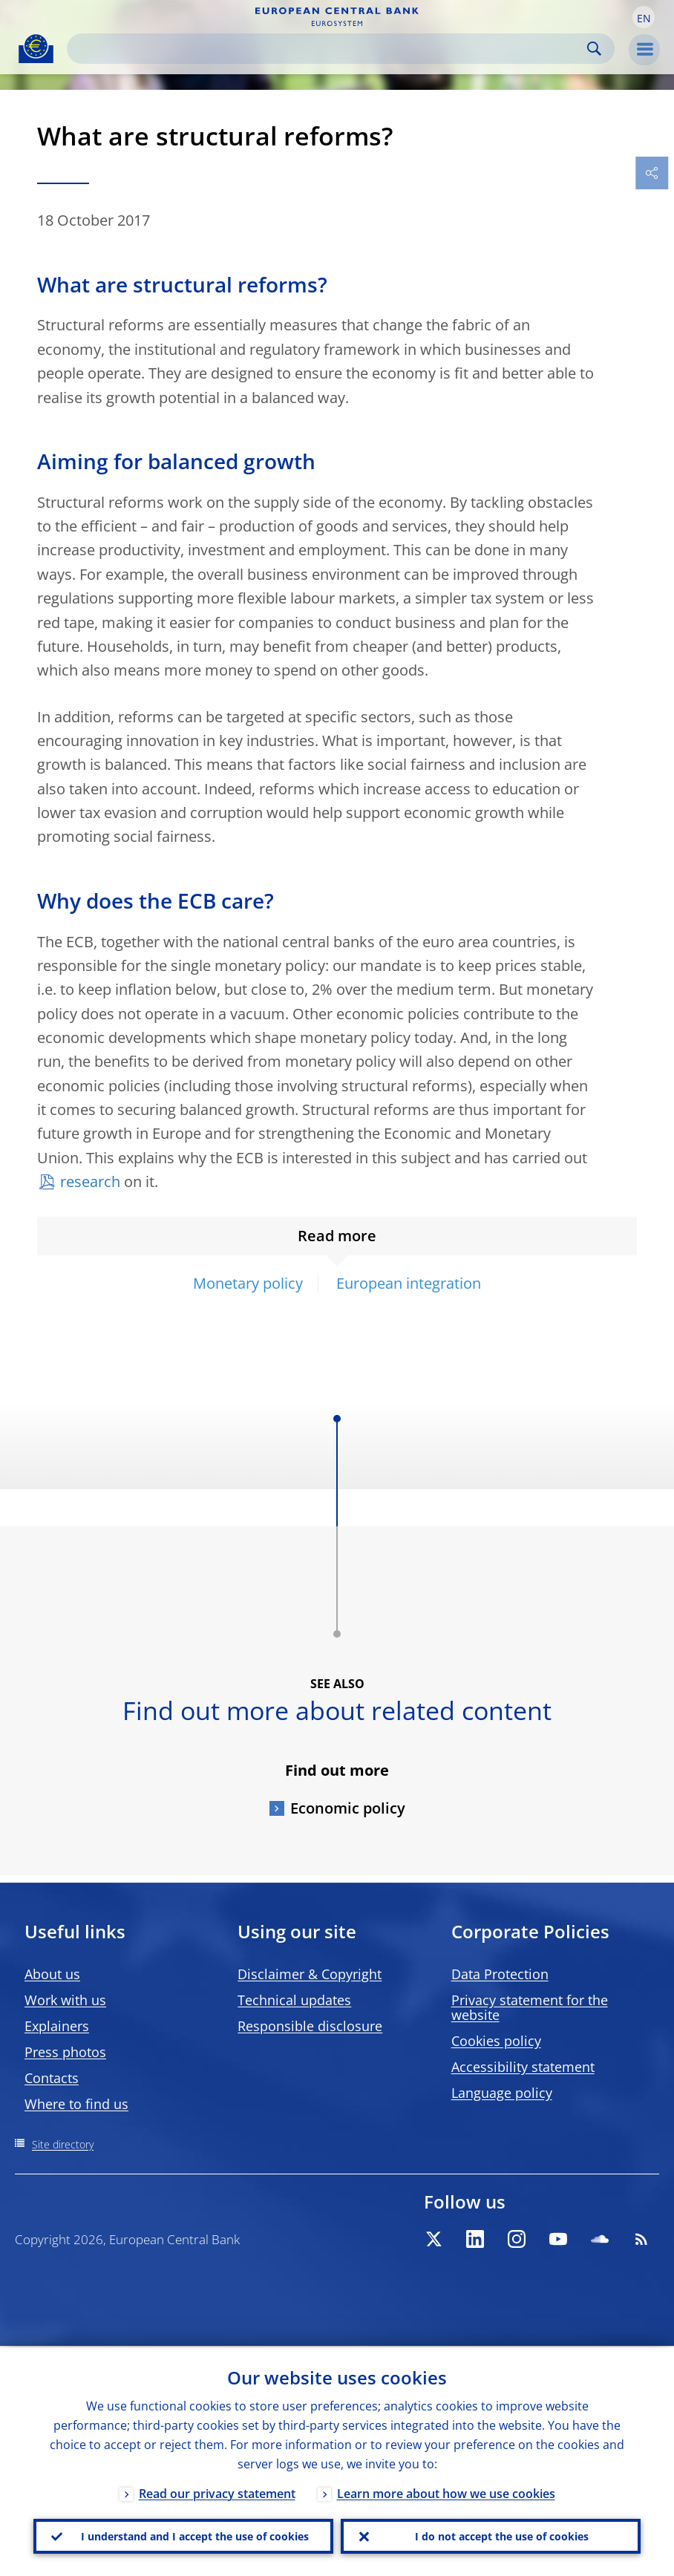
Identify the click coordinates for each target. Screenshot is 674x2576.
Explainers (56, 2026)
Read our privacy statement (217, 2492)
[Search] (329, 49)
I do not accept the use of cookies (502, 2535)
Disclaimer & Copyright (310, 1974)
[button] (643, 17)
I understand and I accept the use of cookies (195, 2535)
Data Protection (500, 1974)
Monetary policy (248, 1283)
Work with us (65, 2000)
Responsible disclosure (310, 2026)
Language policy (501, 2093)
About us (52, 1974)
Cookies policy (496, 2041)
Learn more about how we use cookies (446, 2492)
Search (594, 49)
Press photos (65, 2052)
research (90, 1181)
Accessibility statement (523, 2067)
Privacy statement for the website (529, 2007)
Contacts (51, 2078)
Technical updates (294, 2000)
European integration (408, 1283)
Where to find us (76, 2104)
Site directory (63, 2144)
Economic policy (347, 1808)
